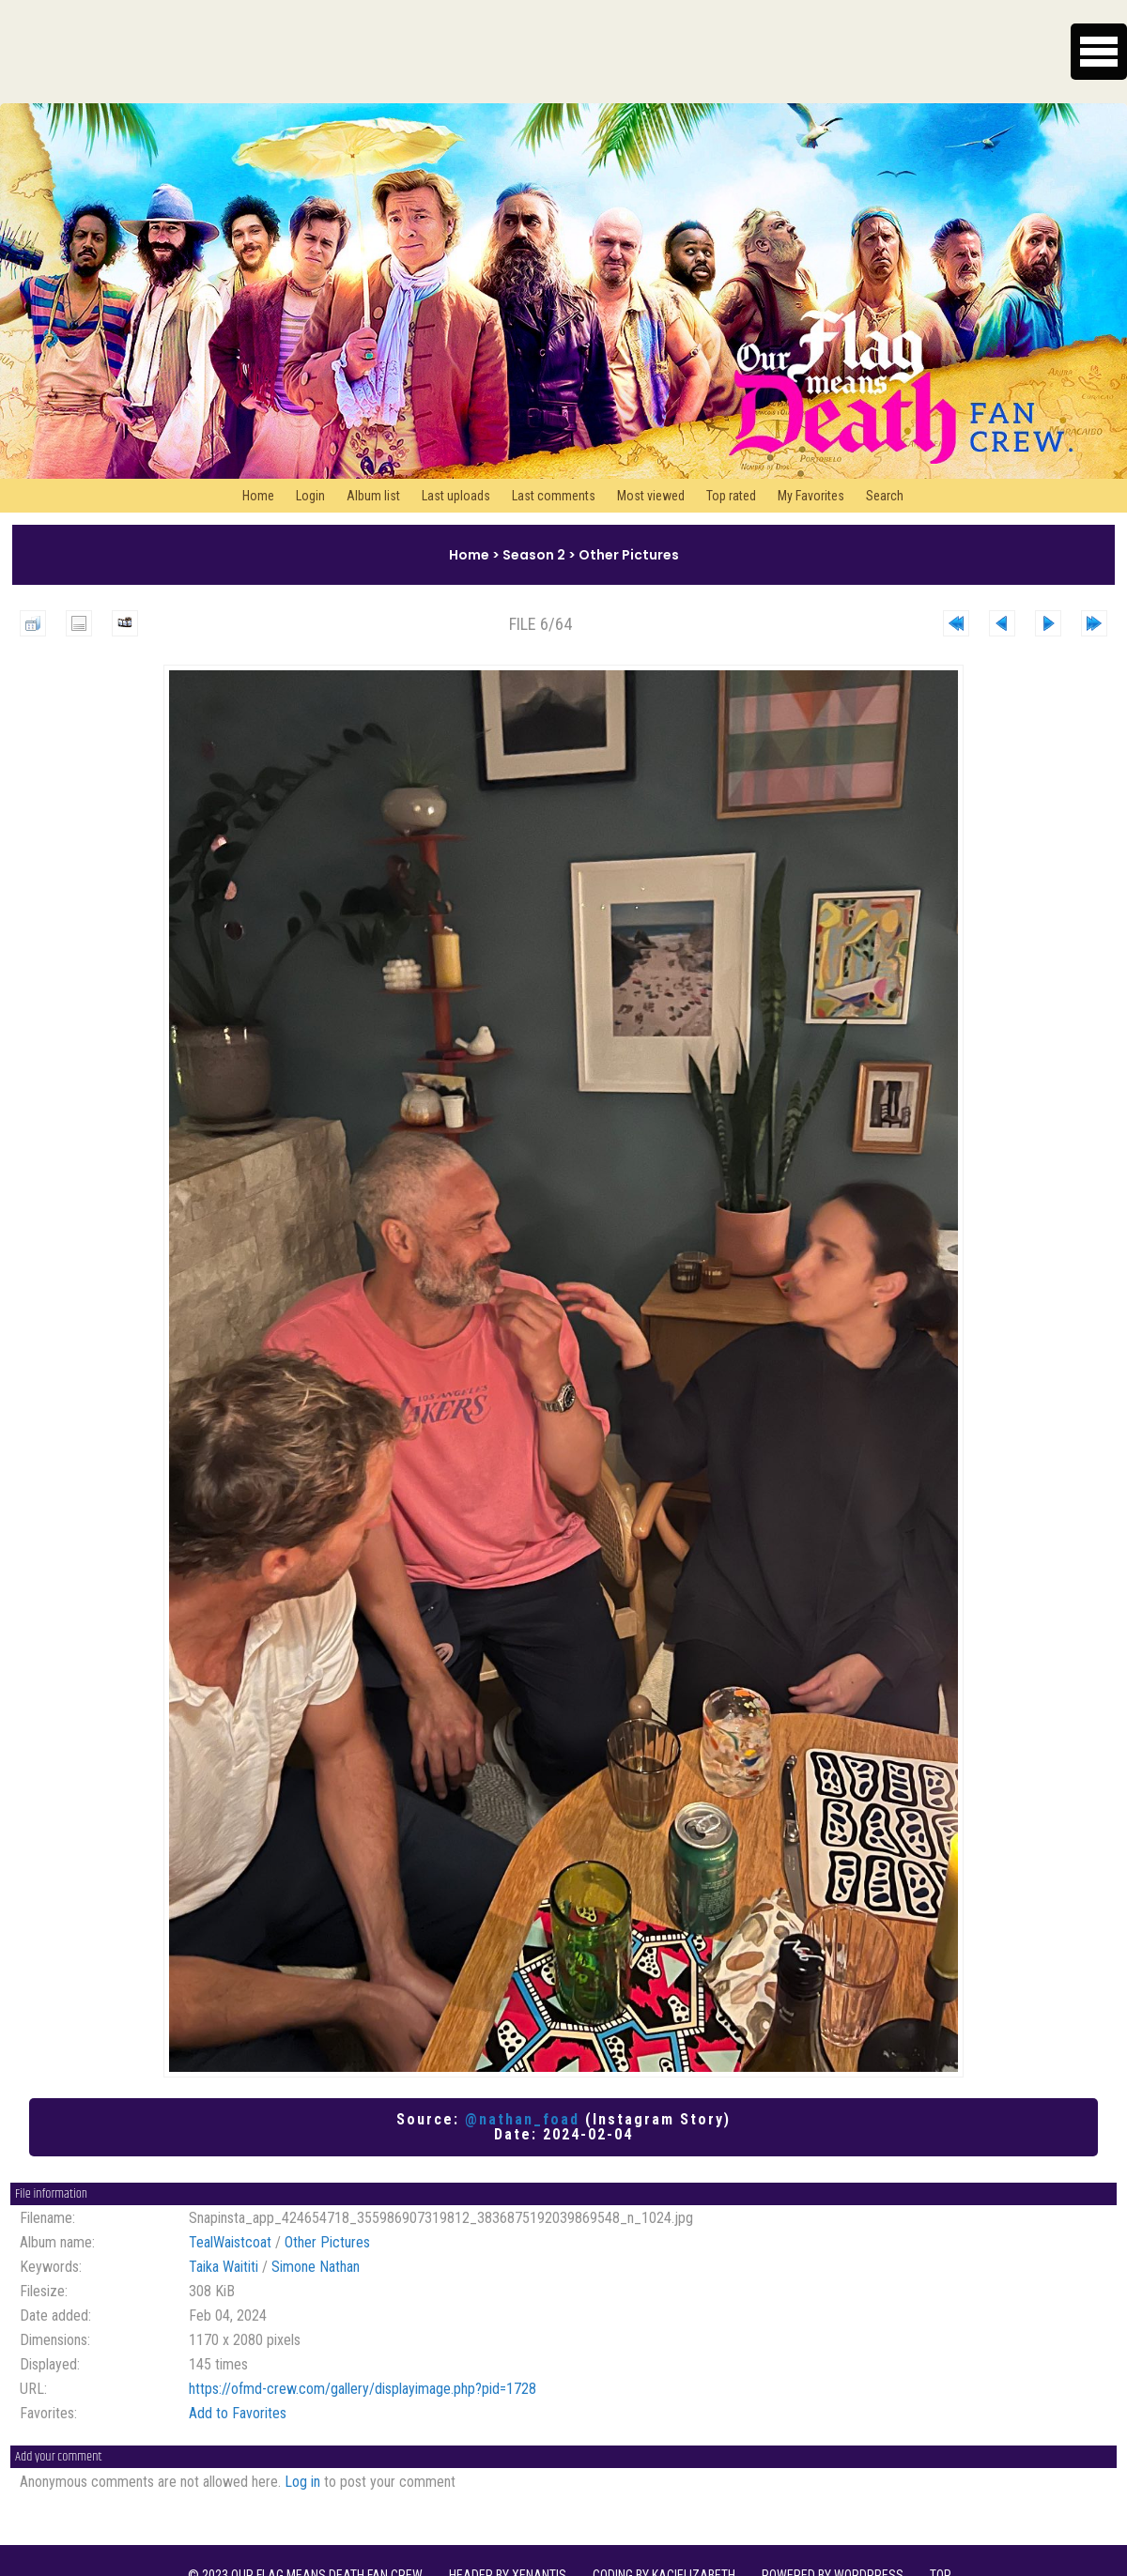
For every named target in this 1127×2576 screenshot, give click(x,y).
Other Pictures (629, 554)
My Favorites (811, 495)
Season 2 (533, 554)
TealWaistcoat (230, 2242)
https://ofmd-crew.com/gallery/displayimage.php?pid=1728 (362, 2389)
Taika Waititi (223, 2267)
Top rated (731, 495)
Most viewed (651, 495)
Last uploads (456, 495)
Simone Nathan (315, 2267)
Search (884, 495)
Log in (302, 2482)
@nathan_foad (522, 2119)
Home (258, 495)
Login (310, 495)
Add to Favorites (237, 2413)
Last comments (553, 495)
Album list (373, 495)
